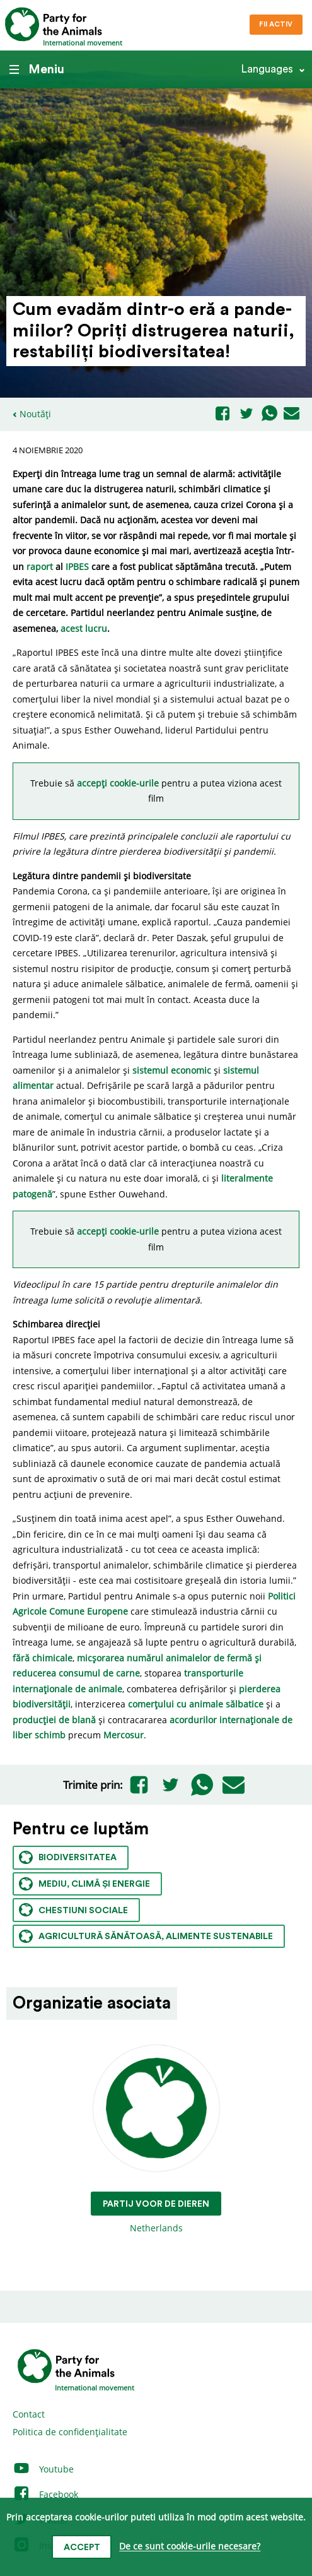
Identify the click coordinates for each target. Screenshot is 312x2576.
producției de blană (54, 1720)
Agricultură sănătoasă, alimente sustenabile (146, 1936)
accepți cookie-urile (119, 783)
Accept (82, 2547)
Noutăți (35, 414)
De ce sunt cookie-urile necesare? (189, 2547)
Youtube (43, 2469)
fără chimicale (42, 1658)
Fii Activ (275, 24)
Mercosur (123, 1735)
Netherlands (156, 2139)
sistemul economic (171, 1070)
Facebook (45, 2494)
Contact (29, 2414)
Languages (267, 69)
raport (39, 567)
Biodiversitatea (68, 1857)
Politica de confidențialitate (70, 2432)
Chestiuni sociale (73, 1909)
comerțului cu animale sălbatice (195, 1704)
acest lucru (84, 628)
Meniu (36, 69)
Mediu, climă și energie (84, 1883)
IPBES (77, 567)
